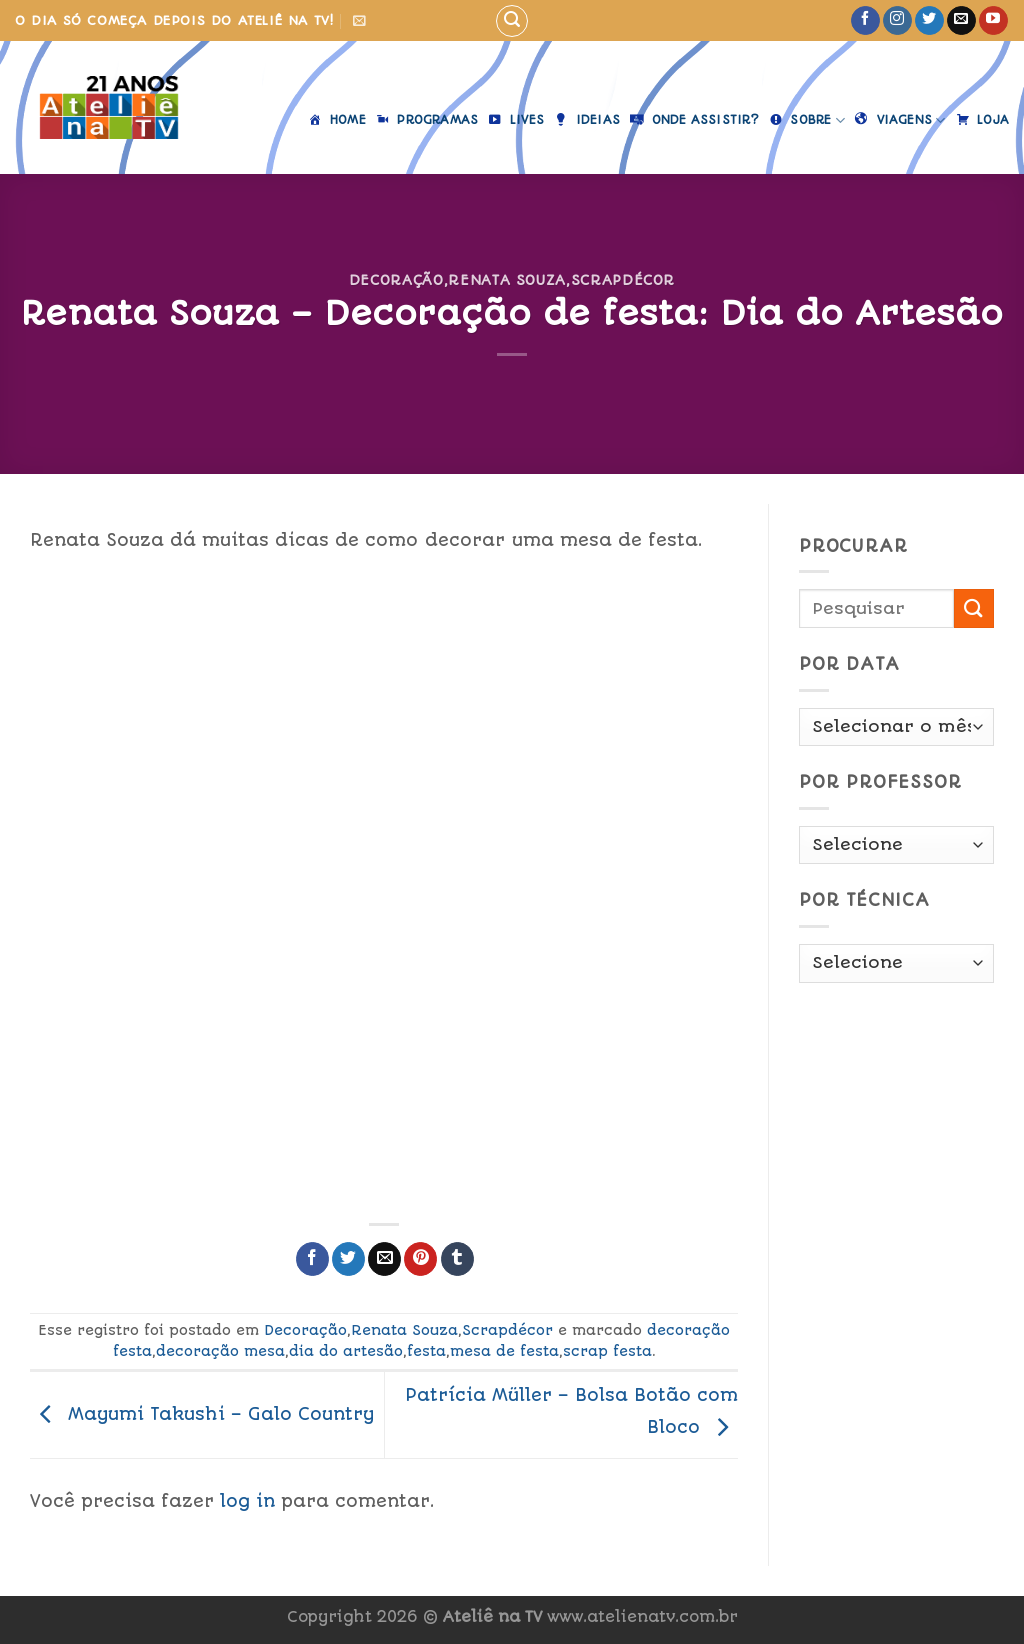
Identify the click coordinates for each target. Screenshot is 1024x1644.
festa (426, 1351)
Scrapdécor (623, 280)
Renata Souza (507, 280)
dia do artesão (346, 1351)
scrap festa (607, 1351)
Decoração (396, 280)
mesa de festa (504, 1351)
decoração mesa (220, 1351)
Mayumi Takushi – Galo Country (202, 1414)
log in (247, 1501)
